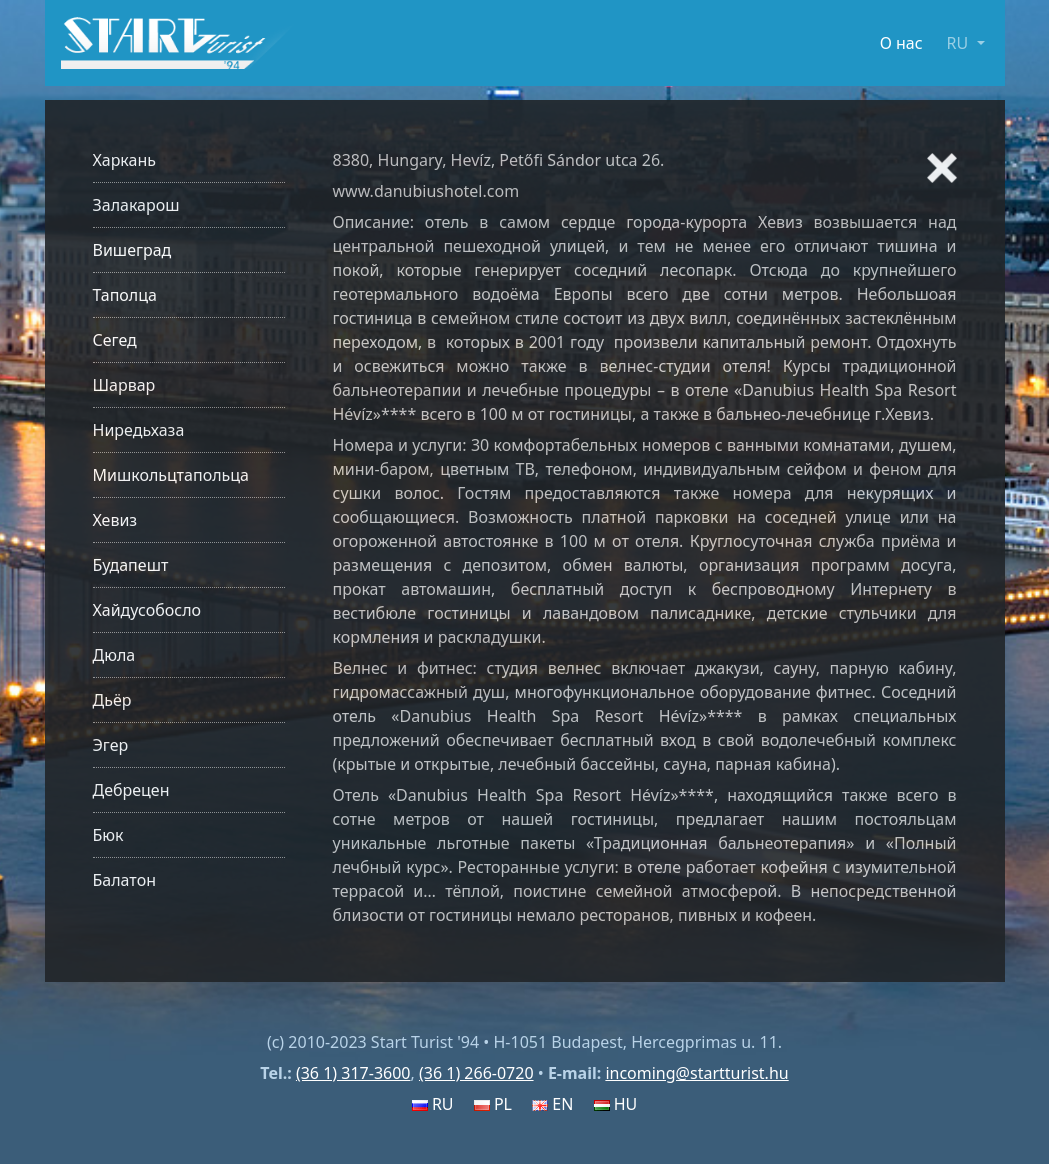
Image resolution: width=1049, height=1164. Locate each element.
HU (616, 1104)
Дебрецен (131, 790)
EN (552, 1104)
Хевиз (115, 520)
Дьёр (112, 700)
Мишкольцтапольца (171, 475)
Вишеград (132, 250)
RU (433, 1104)
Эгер (111, 745)
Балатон (124, 880)
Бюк (108, 835)
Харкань (125, 160)
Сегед (115, 340)
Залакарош (136, 205)
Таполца (125, 295)
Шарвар (124, 385)
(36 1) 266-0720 (476, 1073)
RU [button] (960, 43)
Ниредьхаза (139, 430)
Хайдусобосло (147, 610)
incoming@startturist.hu (696, 1073)
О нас (901, 43)
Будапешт (131, 565)
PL (493, 1104)
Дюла (114, 655)
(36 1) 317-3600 (353, 1073)
